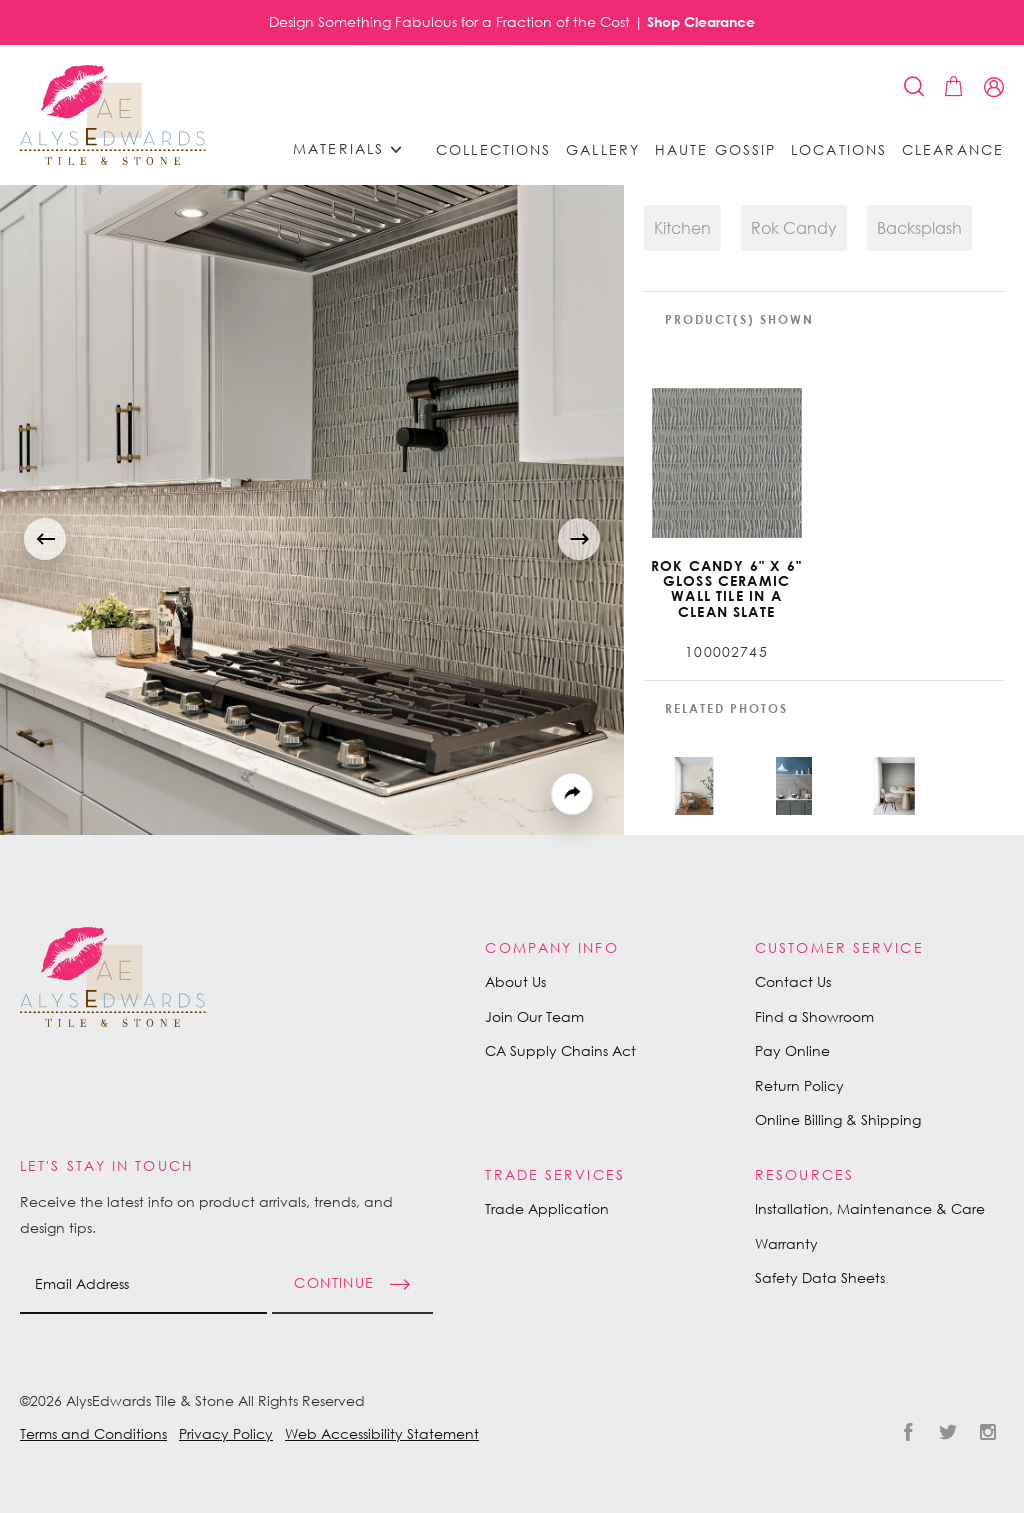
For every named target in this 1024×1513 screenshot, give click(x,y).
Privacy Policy (226, 1433)
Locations (839, 150)
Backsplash (919, 228)
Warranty (786, 1243)
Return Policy (799, 1085)
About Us (515, 981)
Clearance (953, 150)
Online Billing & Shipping (838, 1119)
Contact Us (793, 981)
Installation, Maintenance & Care (870, 1208)
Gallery (603, 150)
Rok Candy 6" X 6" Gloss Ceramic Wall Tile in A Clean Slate (726, 589)
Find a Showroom (814, 1016)
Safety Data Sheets (820, 1277)
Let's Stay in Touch (107, 1165)
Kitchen (682, 228)
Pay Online (792, 1050)
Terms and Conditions (93, 1433)
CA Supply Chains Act (560, 1050)
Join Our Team (534, 1016)
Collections (493, 150)
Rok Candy (794, 228)
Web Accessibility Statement (382, 1433)
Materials (354, 149)
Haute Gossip (715, 150)
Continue (334, 1281)
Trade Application (547, 1208)
